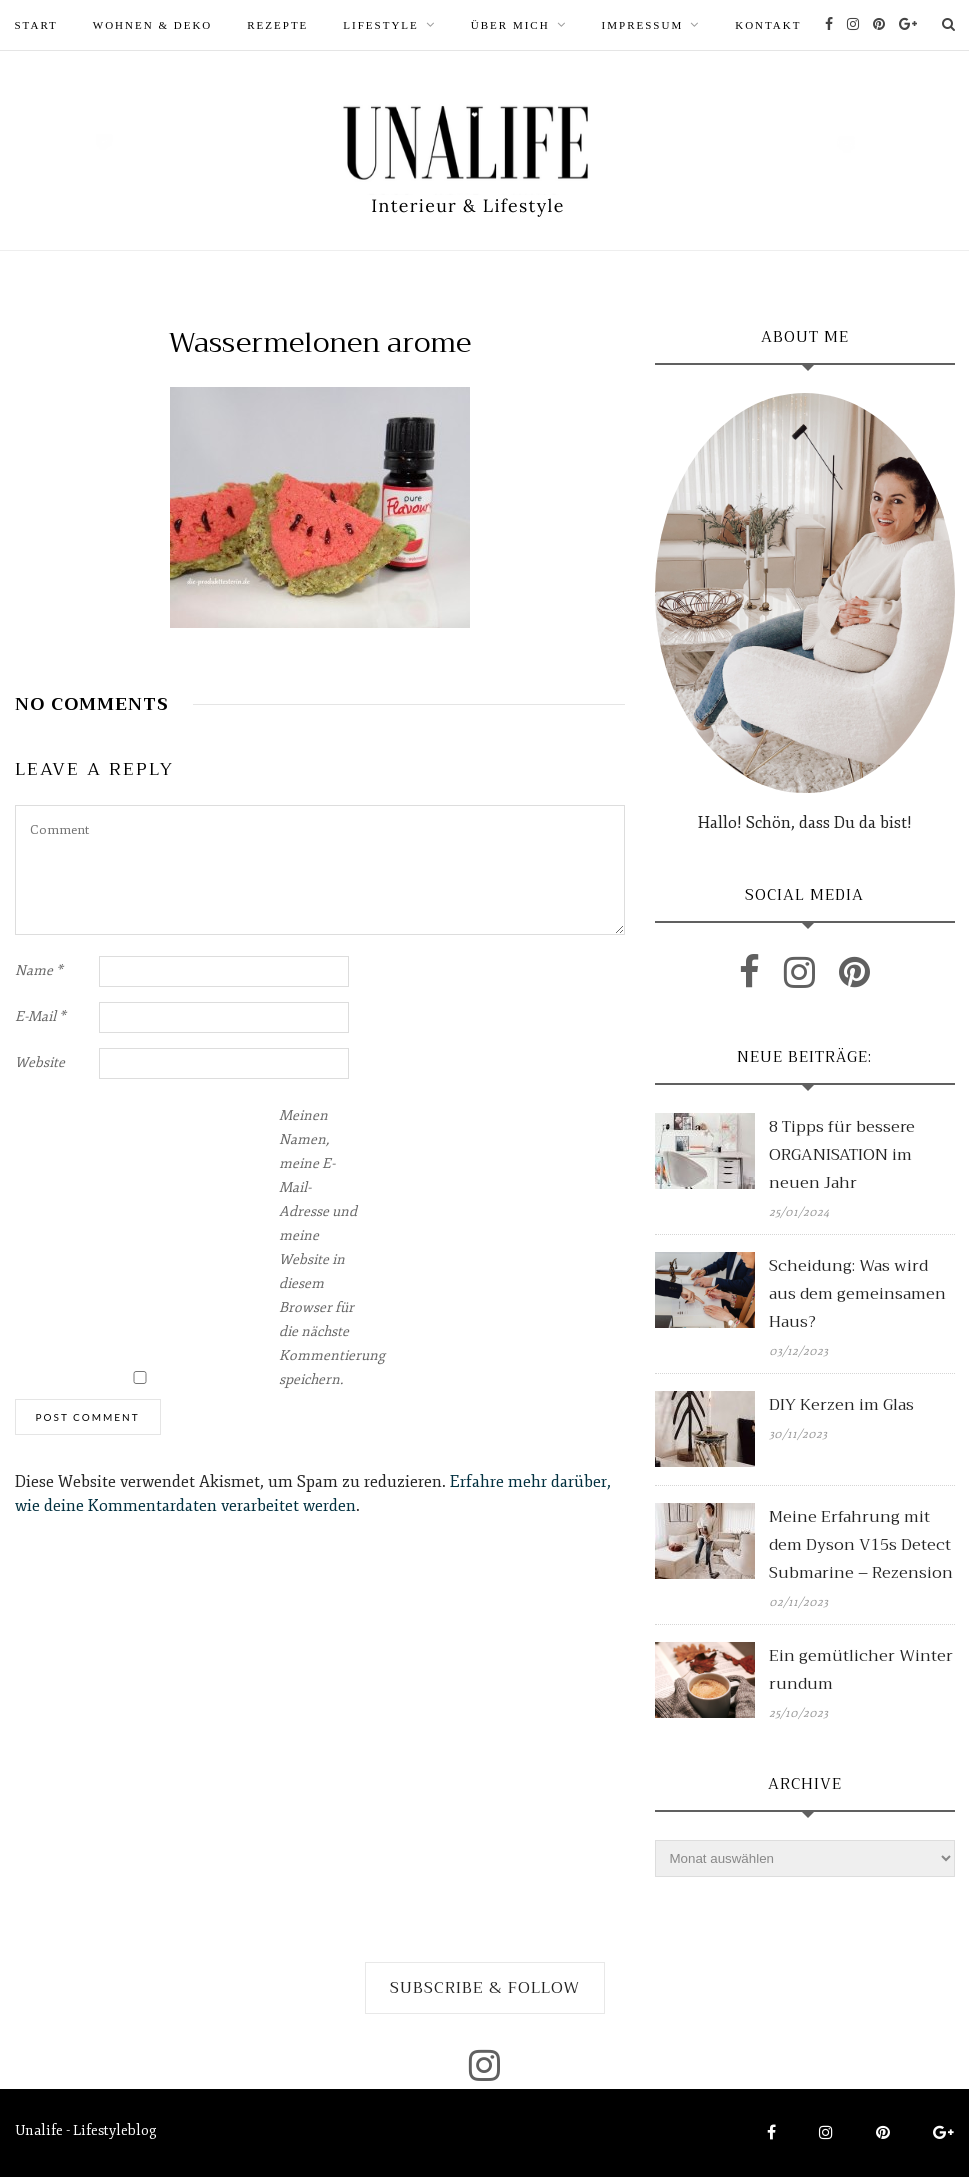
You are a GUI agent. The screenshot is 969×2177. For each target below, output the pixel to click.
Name (39, 970)
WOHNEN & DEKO (152, 25)
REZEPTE (277, 25)
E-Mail (40, 1016)
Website (40, 1062)
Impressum (643, 25)
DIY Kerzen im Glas (841, 1405)
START (36, 25)
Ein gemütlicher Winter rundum (861, 1670)
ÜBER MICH (510, 25)
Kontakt (768, 25)
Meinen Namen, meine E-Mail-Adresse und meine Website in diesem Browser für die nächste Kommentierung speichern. (319, 1247)
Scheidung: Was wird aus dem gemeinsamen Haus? (857, 1294)
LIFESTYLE (380, 25)
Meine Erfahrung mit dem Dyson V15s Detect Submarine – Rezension (861, 1545)
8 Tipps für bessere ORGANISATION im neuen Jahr (842, 1155)
